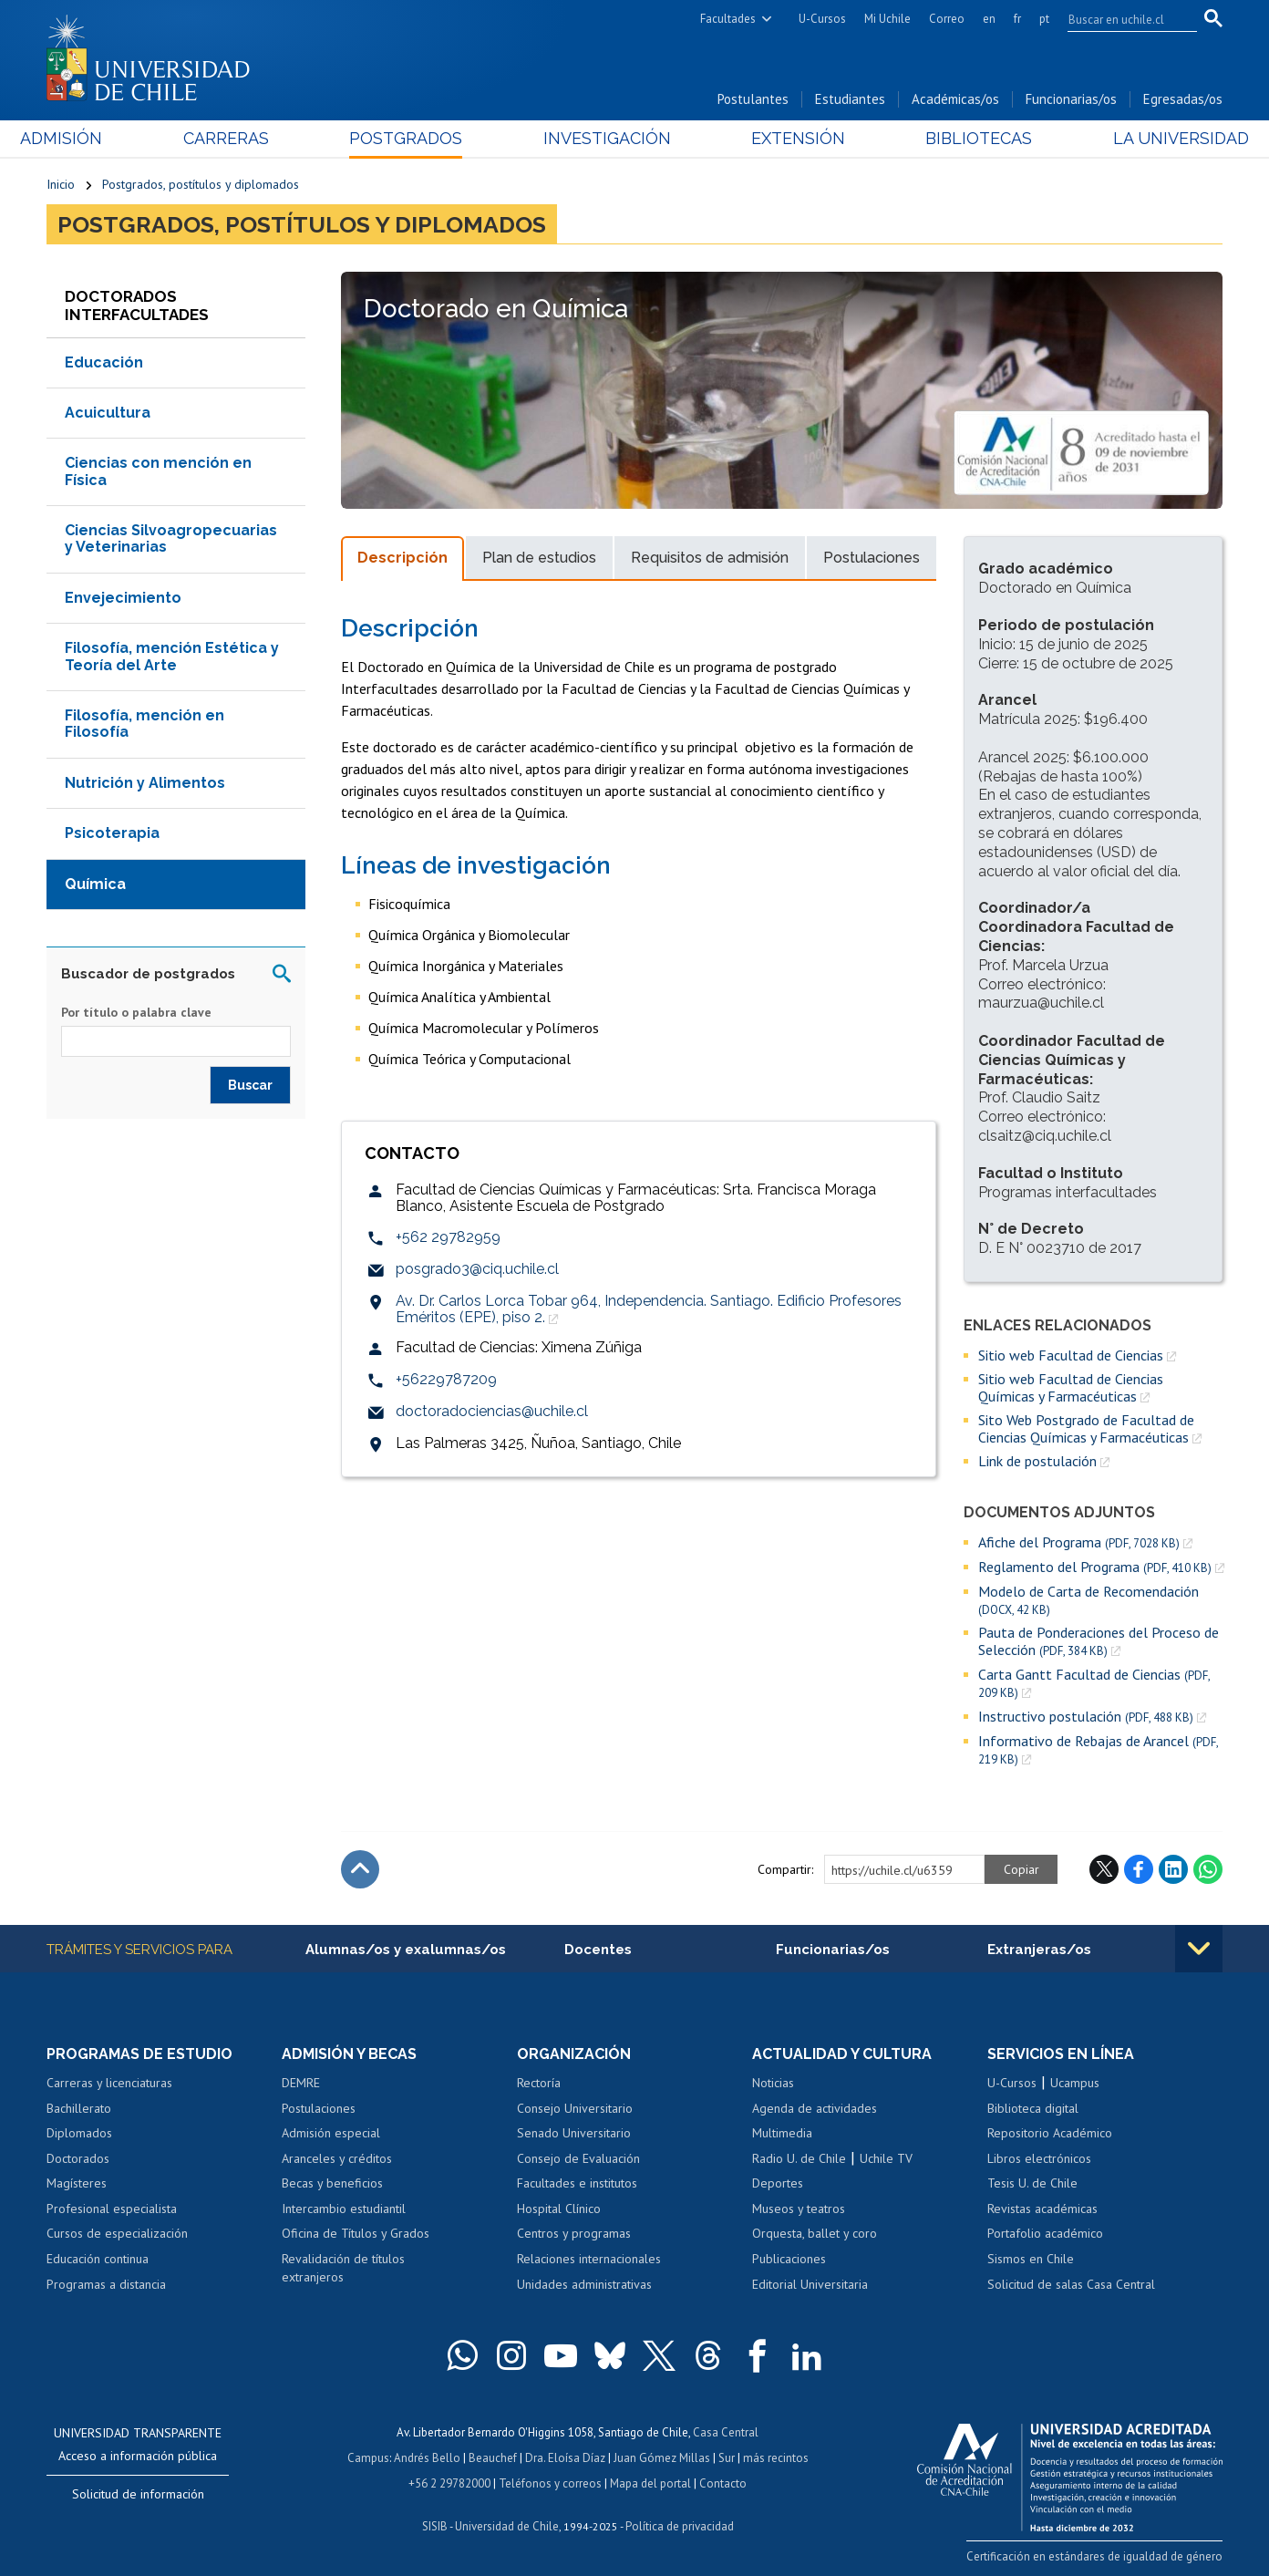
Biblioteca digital (1032, 2108)
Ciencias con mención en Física (158, 471)
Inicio (60, 184)
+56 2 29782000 (449, 2483)
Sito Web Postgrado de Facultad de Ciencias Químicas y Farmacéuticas (1086, 1428)
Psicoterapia (112, 833)
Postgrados (414, 138)
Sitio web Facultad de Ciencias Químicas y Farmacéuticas (1070, 1387)
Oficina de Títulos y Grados (355, 2233)
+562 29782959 (448, 1237)
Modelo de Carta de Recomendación (1088, 1600)
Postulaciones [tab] (871, 557)
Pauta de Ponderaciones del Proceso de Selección (1098, 1641)
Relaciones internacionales (589, 2258)
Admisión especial (331, 2133)
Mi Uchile (887, 18)
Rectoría (539, 2082)
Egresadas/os (1183, 99)
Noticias (773, 2082)
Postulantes (753, 99)
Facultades (728, 18)
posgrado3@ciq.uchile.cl (477, 1269)
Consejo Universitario (575, 2108)
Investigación (606, 138)
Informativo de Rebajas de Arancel (1098, 1750)
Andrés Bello (427, 2458)
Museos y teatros (798, 2208)
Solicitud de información (138, 2494)
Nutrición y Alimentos (145, 782)
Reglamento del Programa (1095, 1567)
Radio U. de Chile (799, 2158)
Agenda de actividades (814, 2108)
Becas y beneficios (332, 2183)
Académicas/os (955, 99)
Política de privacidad (679, 2526)
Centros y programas (574, 2233)
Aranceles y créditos (337, 2158)
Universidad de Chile (507, 2526)
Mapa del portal (650, 2483)
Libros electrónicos (1039, 2158)
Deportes (777, 2183)
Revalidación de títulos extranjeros (343, 2267)
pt (1044, 18)
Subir (360, 1869)
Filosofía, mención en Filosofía (144, 723)
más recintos (776, 2458)
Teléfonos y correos (550, 2483)
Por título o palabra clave (136, 1012)
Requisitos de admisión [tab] (710, 557)
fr (1017, 18)
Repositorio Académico (1049, 2133)
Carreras (243, 138)
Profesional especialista (111, 2208)
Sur (726, 2458)
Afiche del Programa (1079, 1542)
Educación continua (97, 2258)
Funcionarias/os (1071, 99)
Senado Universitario (574, 2133)
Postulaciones (319, 2108)
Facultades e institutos (577, 2183)
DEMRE (301, 2082)
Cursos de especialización (117, 2233)
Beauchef (493, 2458)
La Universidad (1155, 138)
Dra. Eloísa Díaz (565, 2458)
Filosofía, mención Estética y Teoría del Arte (172, 656)
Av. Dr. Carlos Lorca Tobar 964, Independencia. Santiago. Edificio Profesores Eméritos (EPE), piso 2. (649, 1309)
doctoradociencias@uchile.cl (492, 1411)
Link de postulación (1037, 1461)
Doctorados (77, 2158)
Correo (947, 18)
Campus (368, 2458)
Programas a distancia (106, 2284)
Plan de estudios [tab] (539, 557)
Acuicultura (107, 412)
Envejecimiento (123, 597)
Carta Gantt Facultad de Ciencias (1094, 1683)
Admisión (87, 138)
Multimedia (782, 2133)
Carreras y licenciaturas (109, 2082)
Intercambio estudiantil (344, 2208)
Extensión (789, 138)
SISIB (435, 2526)
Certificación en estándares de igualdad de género (1094, 2556)
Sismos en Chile (1030, 2258)
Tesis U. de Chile (1032, 2183)
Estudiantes (850, 99)
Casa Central (725, 2432)
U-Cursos (822, 18)
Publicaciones (789, 2258)
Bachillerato (78, 2108)
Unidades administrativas (584, 2284)
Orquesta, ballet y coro (814, 2233)
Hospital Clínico (559, 2208)
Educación (104, 362)
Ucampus (1074, 2082)
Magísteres (76, 2183)
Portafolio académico (1045, 2233)
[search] (1121, 19)
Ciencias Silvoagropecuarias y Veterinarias (171, 538)
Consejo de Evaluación (578, 2158)
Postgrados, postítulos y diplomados (200, 184)
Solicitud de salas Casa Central (1071, 2284)
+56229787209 (446, 1379)
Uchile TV (886, 2158)
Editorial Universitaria (810, 2284)
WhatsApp (1208, 1869)
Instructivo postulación (1085, 1716)
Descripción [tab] (402, 557)
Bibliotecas (961, 138)
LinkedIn (1173, 1869)
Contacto (723, 2483)
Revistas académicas (1042, 2208)
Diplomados (79, 2133)
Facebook (1138, 1869)
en (989, 18)
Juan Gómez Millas (662, 2458)
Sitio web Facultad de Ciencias (1070, 1355)
